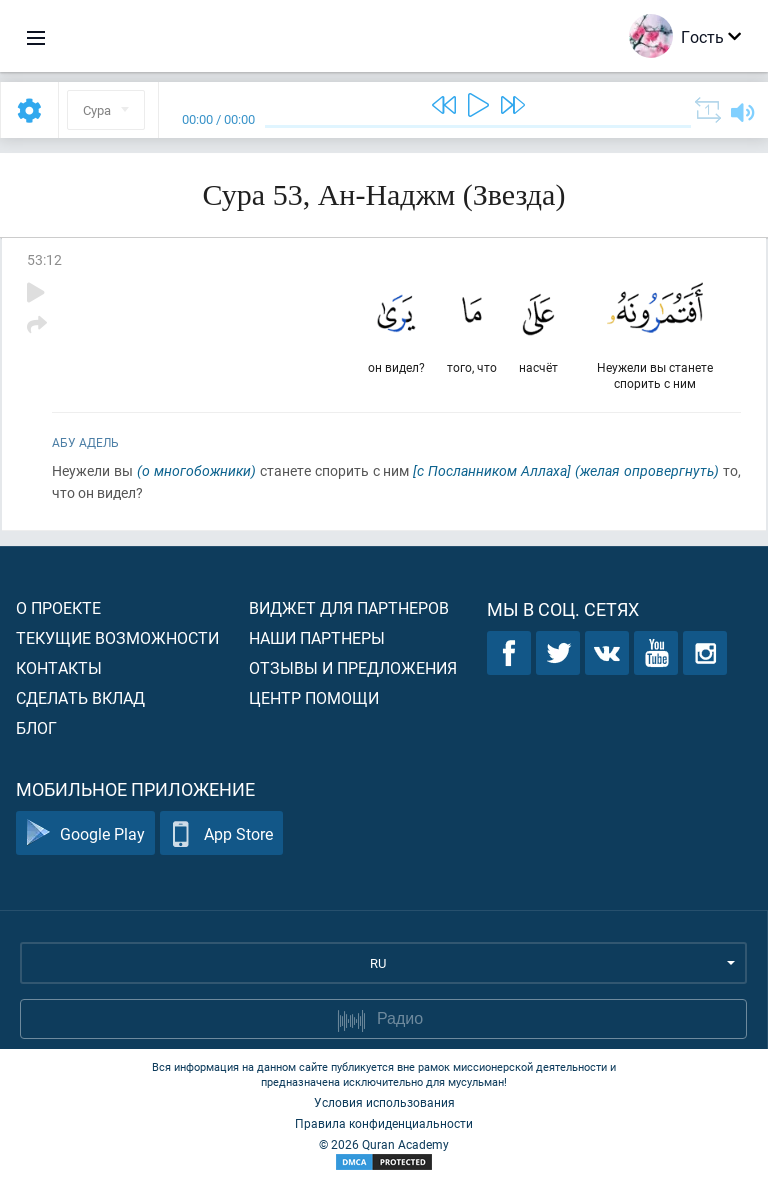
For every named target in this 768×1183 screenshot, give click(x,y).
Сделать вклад (80, 697)
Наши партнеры (317, 637)
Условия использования (384, 1102)
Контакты (59, 667)
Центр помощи (314, 697)
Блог (36, 727)
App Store (221, 833)
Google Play (85, 833)
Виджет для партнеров (349, 607)
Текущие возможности (117, 637)
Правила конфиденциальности (384, 1123)
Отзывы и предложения (353, 667)
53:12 (44, 259)
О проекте (58, 607)
